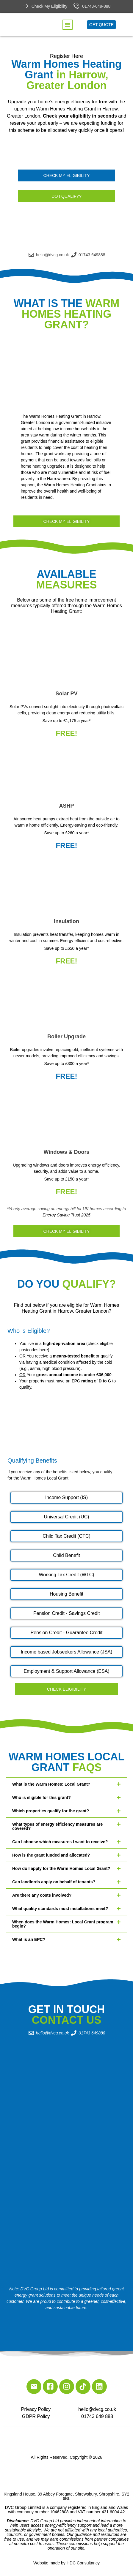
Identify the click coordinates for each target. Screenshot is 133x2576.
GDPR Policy (36, 2416)
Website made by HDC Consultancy (66, 2563)
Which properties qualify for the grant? (50, 1810)
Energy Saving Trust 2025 (66, 1215)
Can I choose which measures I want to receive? (60, 1841)
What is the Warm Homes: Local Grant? (51, 1784)
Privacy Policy (36, 2409)
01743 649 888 (97, 2416)
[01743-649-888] (76, 6)
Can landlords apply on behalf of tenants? (53, 1881)
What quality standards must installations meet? (60, 1908)
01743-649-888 (96, 6)
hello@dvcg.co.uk (97, 2409)
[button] (67, 25)
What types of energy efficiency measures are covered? (57, 1826)
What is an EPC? (28, 1939)
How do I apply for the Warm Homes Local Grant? (61, 1868)
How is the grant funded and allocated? (51, 1855)
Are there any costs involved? (41, 1895)
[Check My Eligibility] (26, 6)
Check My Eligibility (50, 6)
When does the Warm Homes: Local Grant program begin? (62, 1924)
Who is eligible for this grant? (41, 1797)
